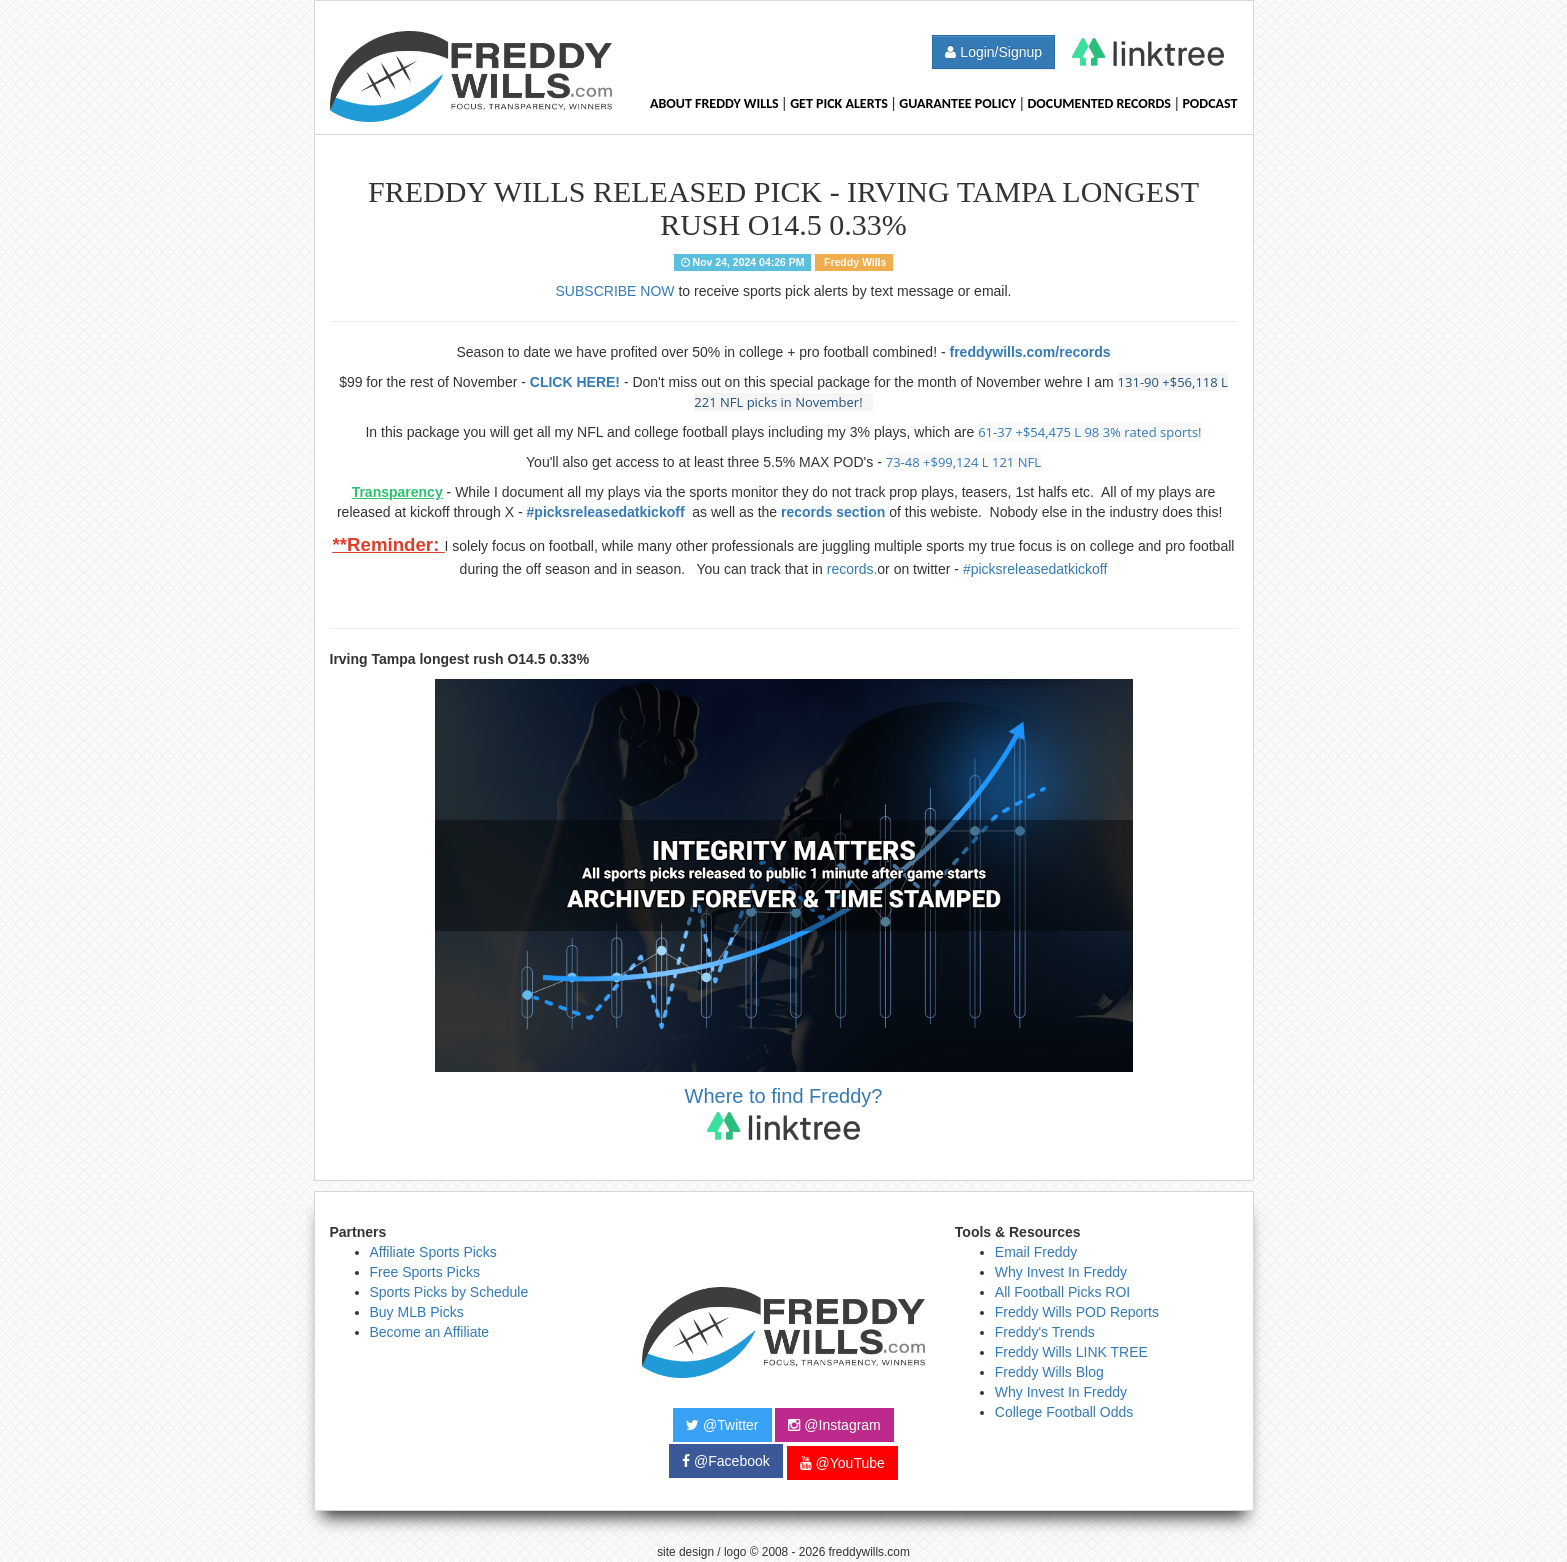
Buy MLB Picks (417, 1312)
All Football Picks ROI (1062, 1292)
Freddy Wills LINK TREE (1071, 1352)
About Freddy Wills (714, 103)
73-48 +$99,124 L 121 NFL (963, 462)
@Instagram (834, 1425)
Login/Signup (993, 52)
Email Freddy (1036, 1252)
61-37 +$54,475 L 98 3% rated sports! (1089, 432)
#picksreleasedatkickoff (608, 512)
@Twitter (722, 1425)
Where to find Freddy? (784, 1112)
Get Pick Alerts (839, 103)
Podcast (1209, 103)
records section (833, 512)
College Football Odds (1064, 1412)
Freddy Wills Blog (1049, 1372)
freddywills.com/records (1029, 352)
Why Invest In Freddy (1061, 1272)
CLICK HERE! (575, 382)
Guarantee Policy (957, 103)
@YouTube (842, 1463)
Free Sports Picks (425, 1272)
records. (852, 569)
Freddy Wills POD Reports (1077, 1312)
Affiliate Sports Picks (433, 1252)
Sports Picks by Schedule (449, 1292)
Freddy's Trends (1045, 1332)
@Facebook (726, 1461)
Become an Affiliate (430, 1332)
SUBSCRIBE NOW (615, 291)
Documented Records (1100, 103)
